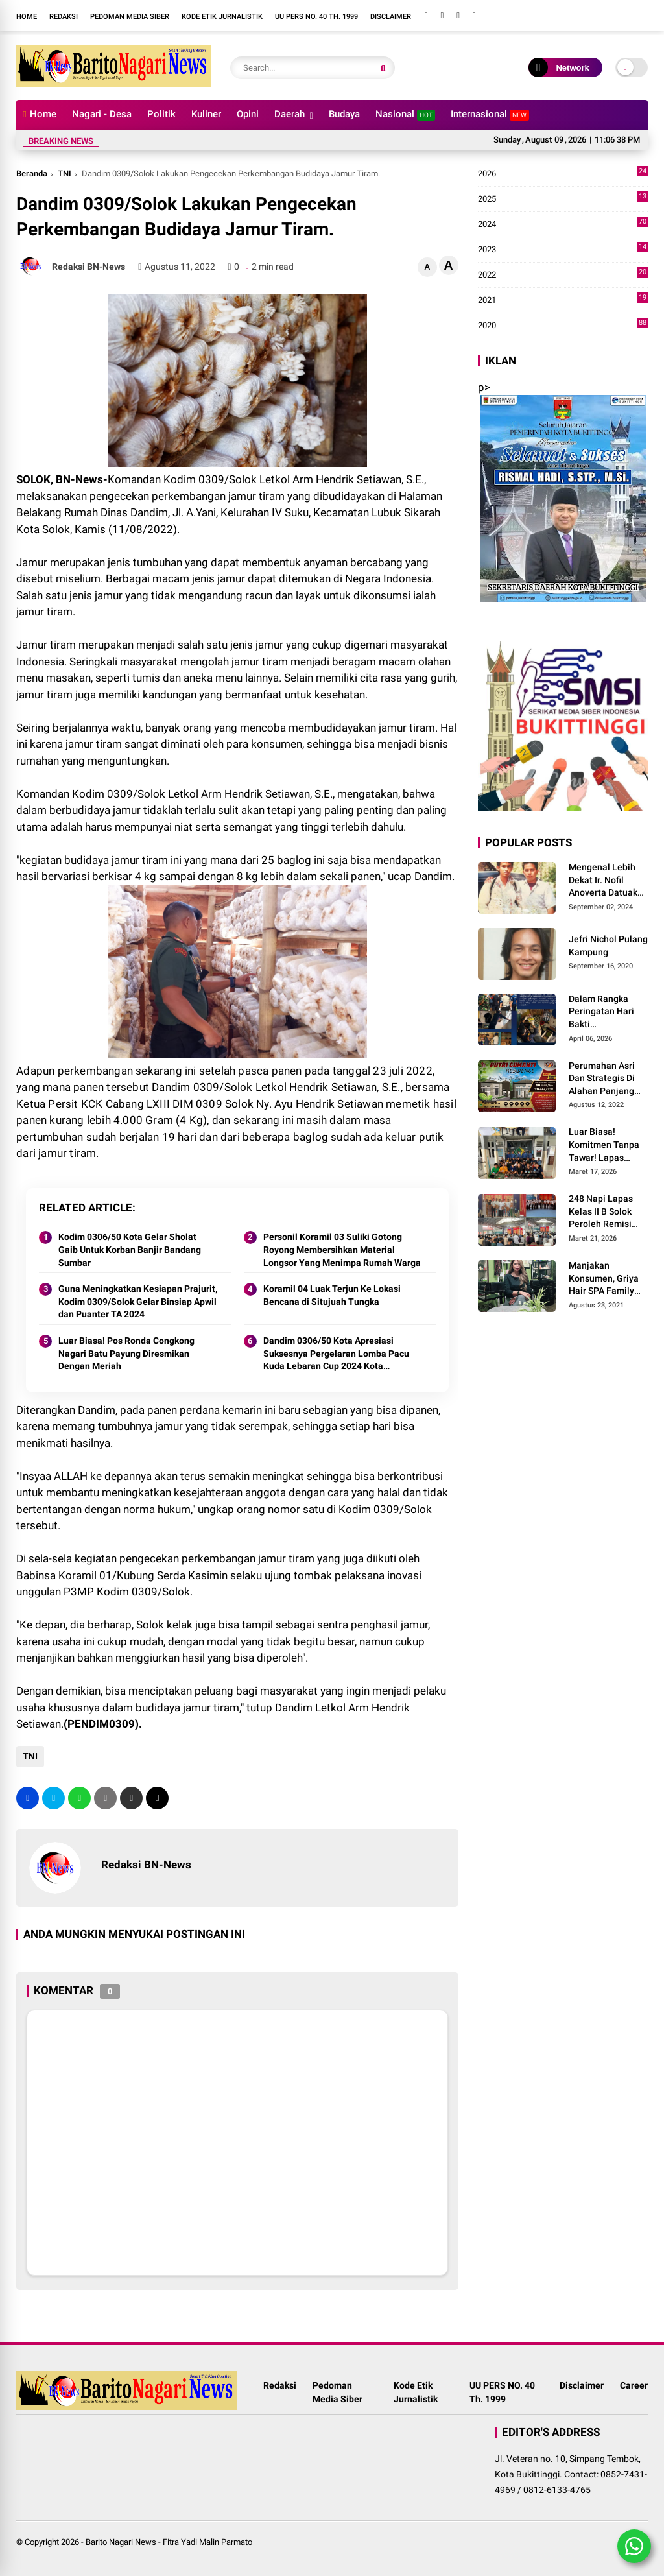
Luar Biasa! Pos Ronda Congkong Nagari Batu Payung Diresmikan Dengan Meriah (126, 1353)
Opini (248, 114)
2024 (563, 224)
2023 (563, 249)
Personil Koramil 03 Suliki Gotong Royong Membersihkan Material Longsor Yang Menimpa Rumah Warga (342, 1249)
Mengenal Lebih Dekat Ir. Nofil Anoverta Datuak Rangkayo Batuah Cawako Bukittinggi (605, 881)
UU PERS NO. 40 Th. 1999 (316, 16)
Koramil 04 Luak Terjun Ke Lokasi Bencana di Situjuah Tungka (332, 1295)
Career (634, 2385)
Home (26, 16)
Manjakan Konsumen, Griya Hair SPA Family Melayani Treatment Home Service (604, 1279)
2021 (563, 300)
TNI (64, 173)
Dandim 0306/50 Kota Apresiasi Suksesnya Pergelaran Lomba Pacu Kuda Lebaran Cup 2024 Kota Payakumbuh (336, 1354)
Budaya (344, 114)
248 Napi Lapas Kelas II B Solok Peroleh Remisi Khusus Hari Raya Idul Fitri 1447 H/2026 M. (605, 1212)
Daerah (289, 114)
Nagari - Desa (102, 114)
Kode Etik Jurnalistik (222, 16)
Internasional (490, 114)
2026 (563, 174)
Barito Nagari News (121, 2542)
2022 (563, 275)
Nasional (405, 114)
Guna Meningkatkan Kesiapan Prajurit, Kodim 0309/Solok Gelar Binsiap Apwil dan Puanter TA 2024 (137, 1301)
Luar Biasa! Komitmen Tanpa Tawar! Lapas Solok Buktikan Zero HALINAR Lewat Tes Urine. (604, 1145)
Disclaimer (390, 16)
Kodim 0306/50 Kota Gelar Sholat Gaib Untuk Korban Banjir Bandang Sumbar (129, 1249)
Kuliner (206, 114)
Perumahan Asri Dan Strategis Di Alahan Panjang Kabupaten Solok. (605, 1079)
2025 (563, 199)
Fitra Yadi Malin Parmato (207, 2542)
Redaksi (63, 16)
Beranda (31, 173)
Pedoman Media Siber (129, 16)
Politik (161, 114)
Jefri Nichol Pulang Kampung (608, 945)
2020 (563, 325)
